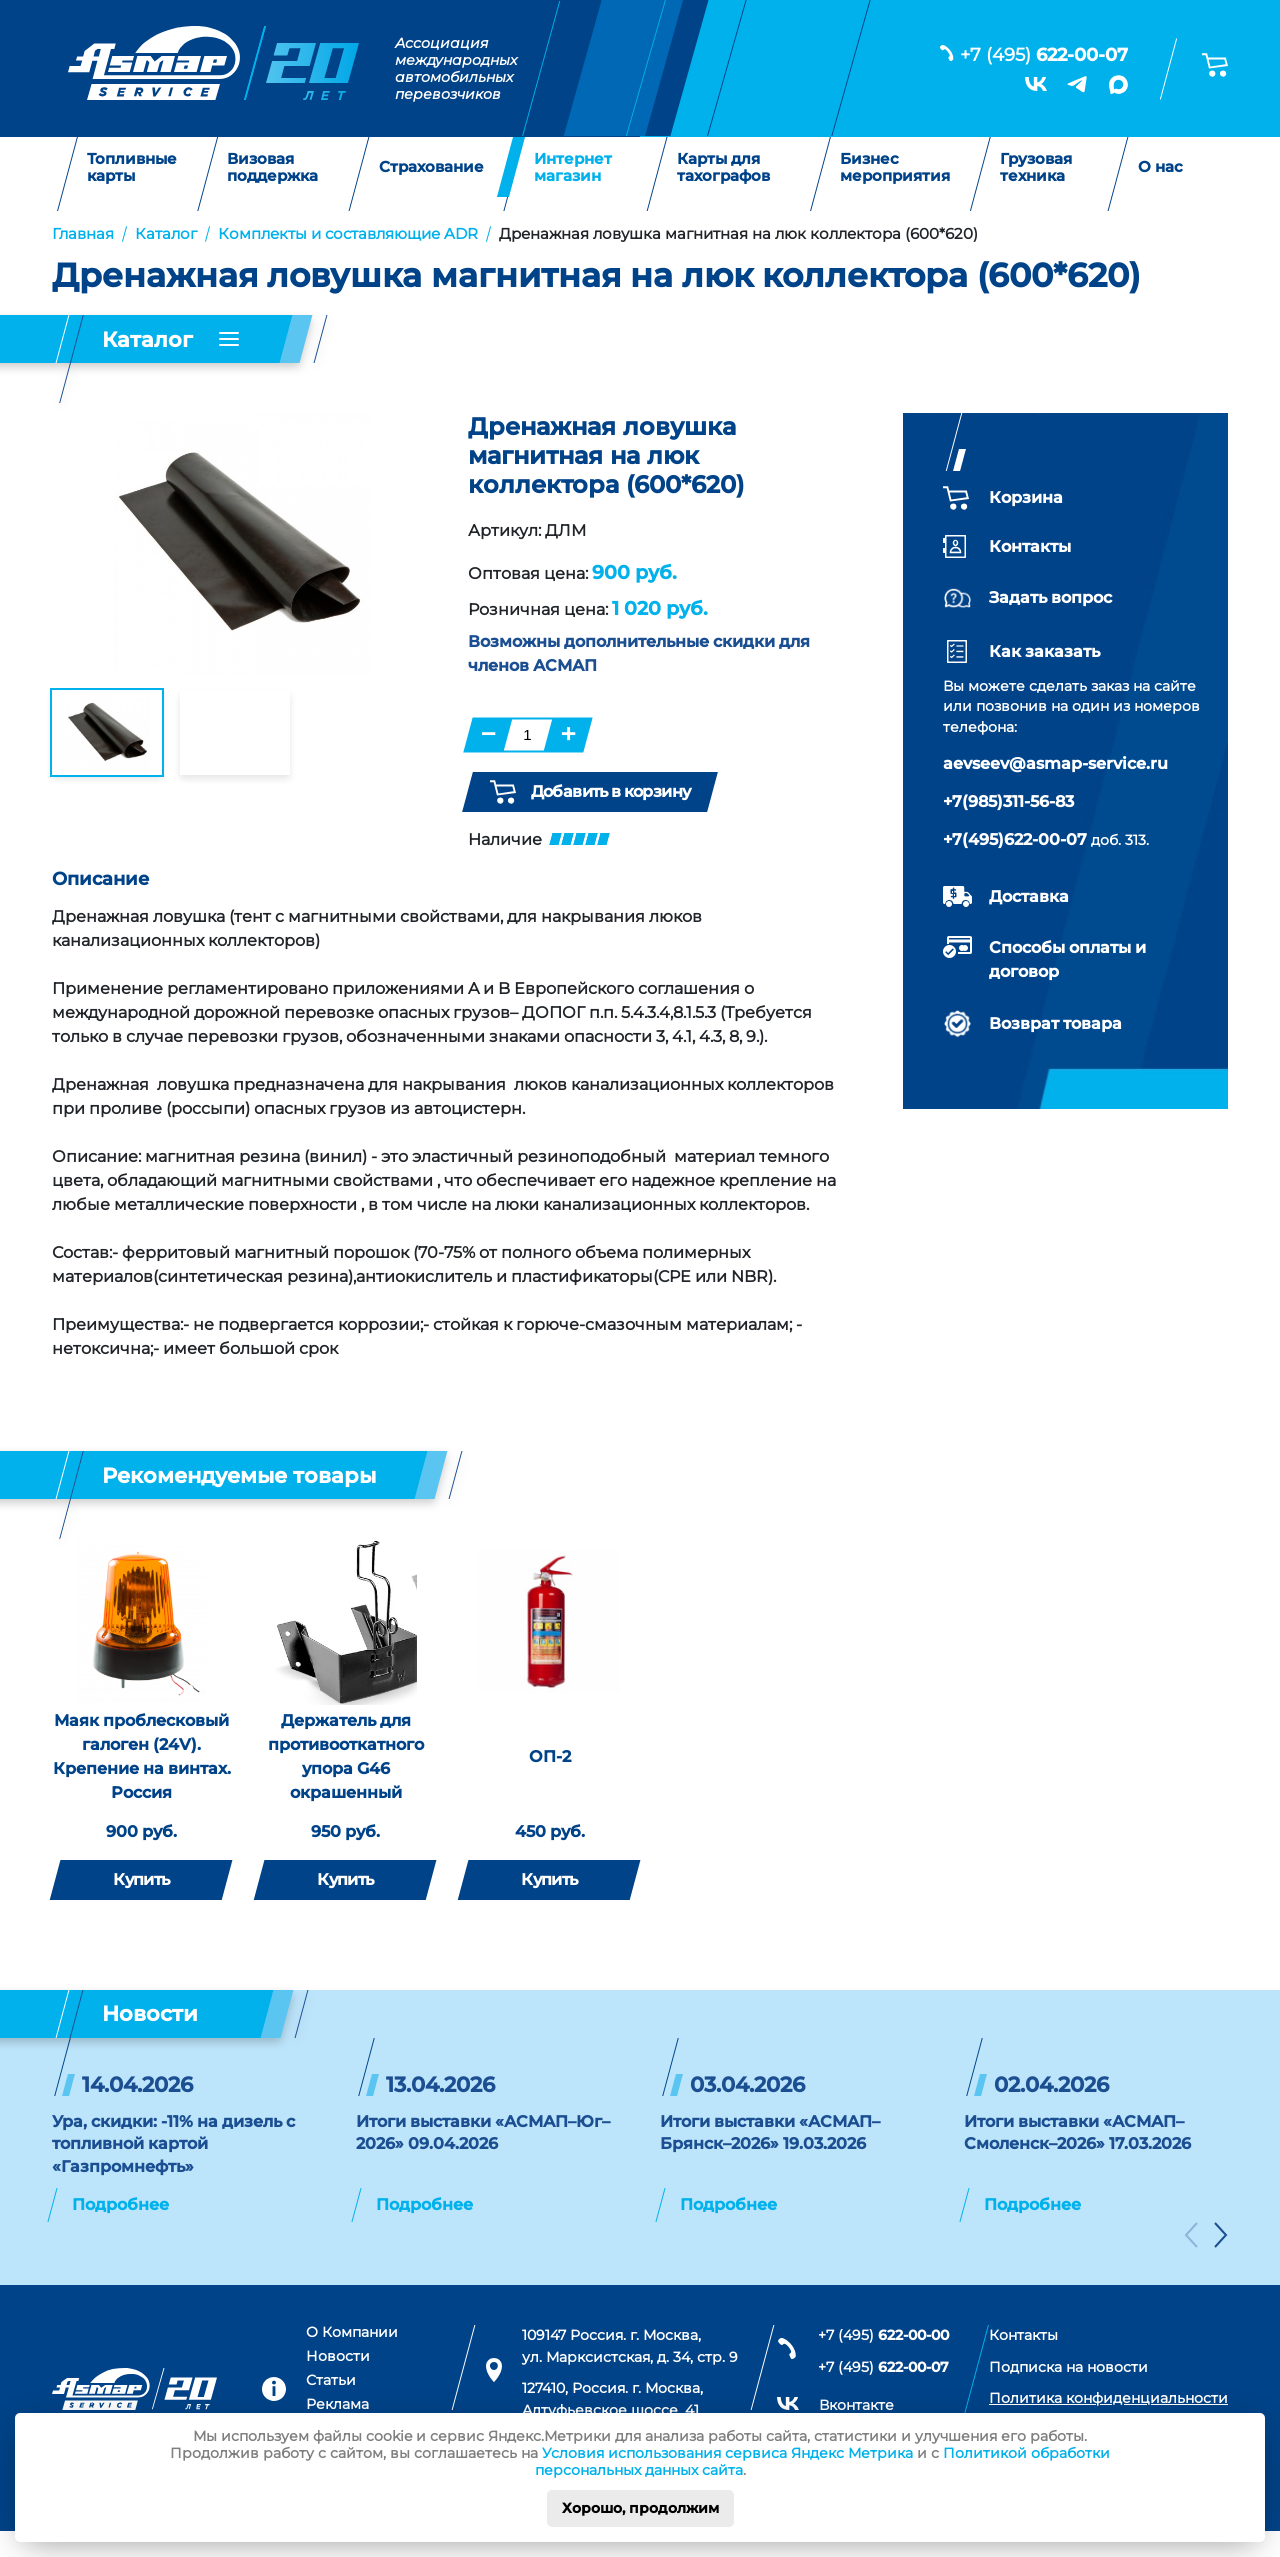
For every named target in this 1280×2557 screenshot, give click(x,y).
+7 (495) (1044, 55)
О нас (1160, 167)
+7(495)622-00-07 (1015, 839)
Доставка (1029, 896)
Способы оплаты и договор (1067, 959)
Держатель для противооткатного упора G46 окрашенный (346, 1781)
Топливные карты (132, 167)
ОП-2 (550, 1781)
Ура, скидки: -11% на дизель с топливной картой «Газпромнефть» (173, 2169)
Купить (141, 1904)
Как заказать (1044, 651)
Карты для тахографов (723, 167)
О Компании (352, 2358)
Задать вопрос (1050, 597)
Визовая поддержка (272, 167)
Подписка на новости (1068, 2392)
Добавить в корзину (590, 792)
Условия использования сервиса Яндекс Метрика (727, 2453)
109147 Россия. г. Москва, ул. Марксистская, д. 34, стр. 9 (630, 2372)
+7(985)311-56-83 (1008, 801)
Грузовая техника (1036, 167)
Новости (338, 2382)
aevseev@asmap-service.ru (1055, 763)
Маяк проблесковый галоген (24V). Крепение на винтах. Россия (142, 1781)
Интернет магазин (573, 167)
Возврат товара (1055, 1023)
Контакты (1030, 546)
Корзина (1026, 497)
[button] (1191, 2264)
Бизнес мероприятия (895, 167)
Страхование (431, 167)
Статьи (331, 2405)
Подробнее (120, 2230)
